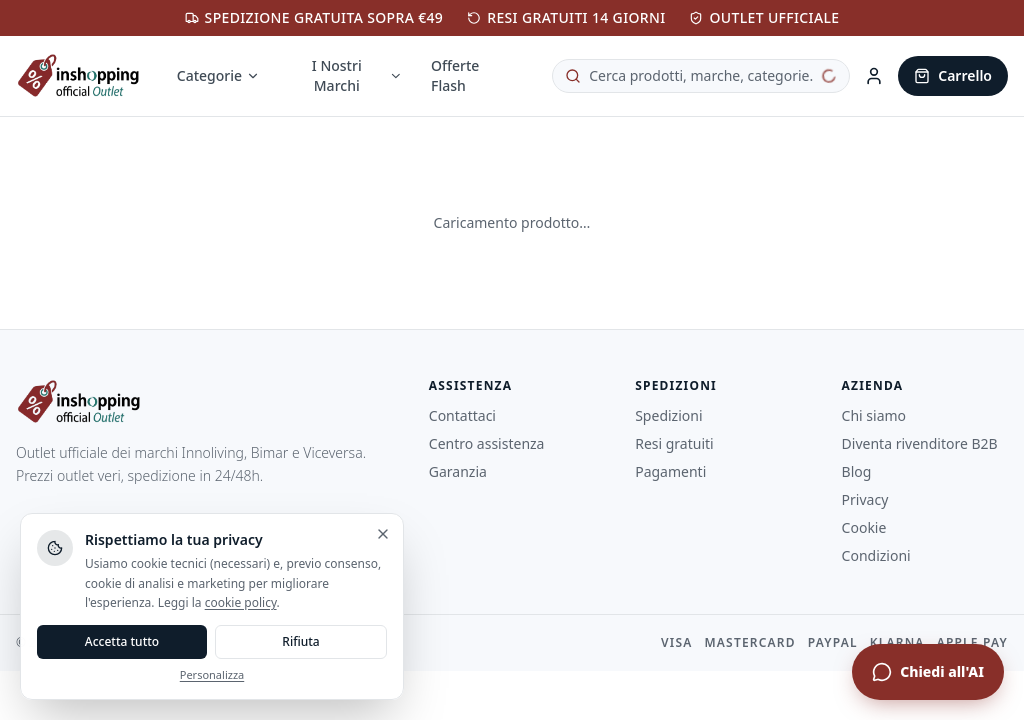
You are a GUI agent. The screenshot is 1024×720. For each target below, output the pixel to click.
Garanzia (458, 471)
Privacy (865, 499)
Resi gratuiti (674, 443)
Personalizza (212, 674)
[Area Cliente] (874, 76)
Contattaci (462, 415)
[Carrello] (953, 76)
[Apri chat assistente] (928, 672)
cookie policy (241, 602)
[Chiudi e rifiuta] (383, 534)
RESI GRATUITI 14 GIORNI (566, 17)
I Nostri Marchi (357, 75)
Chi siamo (874, 415)
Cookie (864, 527)
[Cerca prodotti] (701, 76)
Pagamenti (670, 471)
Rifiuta (300, 641)
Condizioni (876, 555)
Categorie (218, 75)
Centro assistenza (487, 443)
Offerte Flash (455, 75)
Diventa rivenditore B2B (920, 443)
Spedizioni (668, 415)
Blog (857, 471)
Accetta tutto (122, 641)
